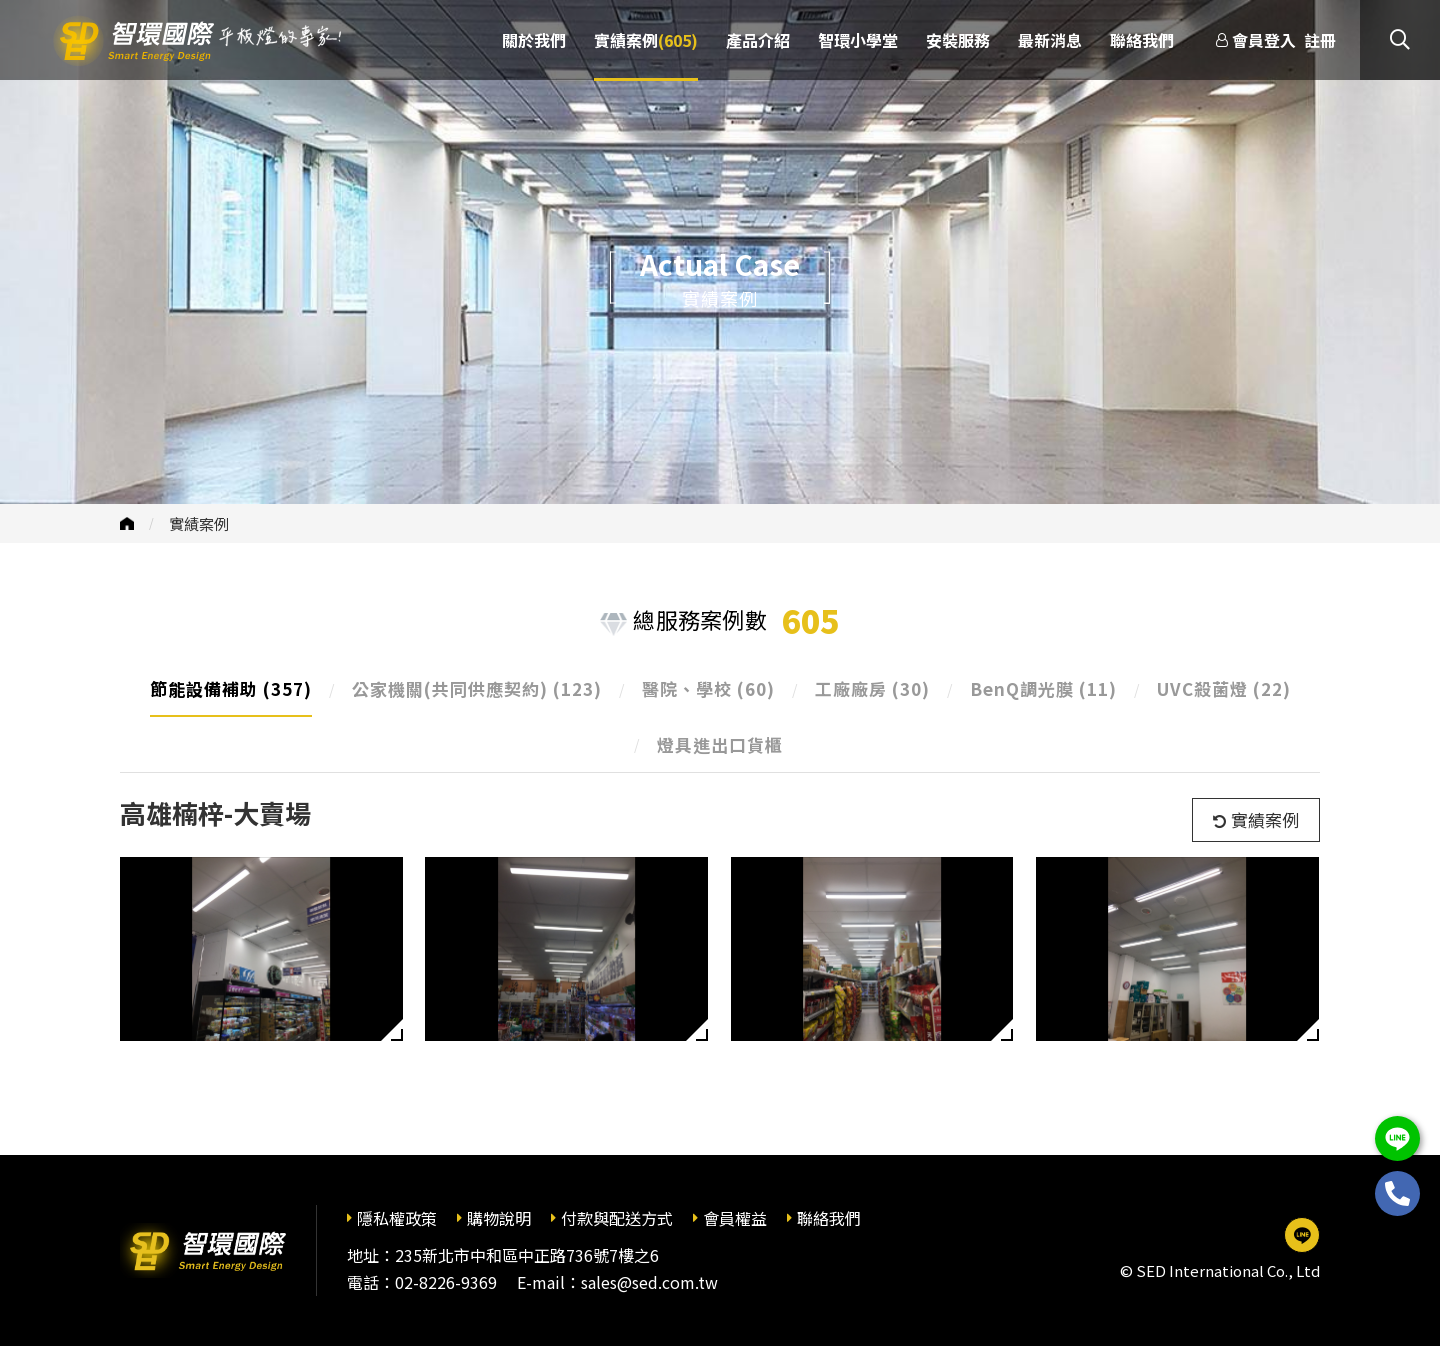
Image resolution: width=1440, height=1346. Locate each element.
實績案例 (199, 523)
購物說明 (499, 1218)
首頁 (127, 523)
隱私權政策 (397, 1218)
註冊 (1320, 40)
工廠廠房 (872, 688)
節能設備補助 (231, 688)
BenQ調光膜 (1043, 688)
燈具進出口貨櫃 (720, 744)
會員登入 (1264, 40)
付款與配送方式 (617, 1218)
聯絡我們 (829, 1218)
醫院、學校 (708, 688)
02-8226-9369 (446, 1282)
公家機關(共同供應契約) (477, 688)
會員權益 (735, 1218)
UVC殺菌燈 (1224, 688)
